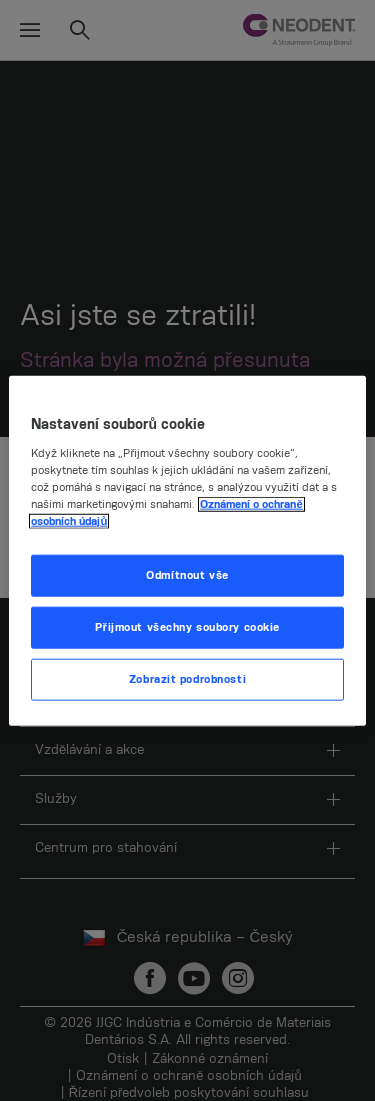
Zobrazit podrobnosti (187, 679)
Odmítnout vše (187, 575)
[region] (187, 550)
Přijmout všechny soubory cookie (187, 627)
